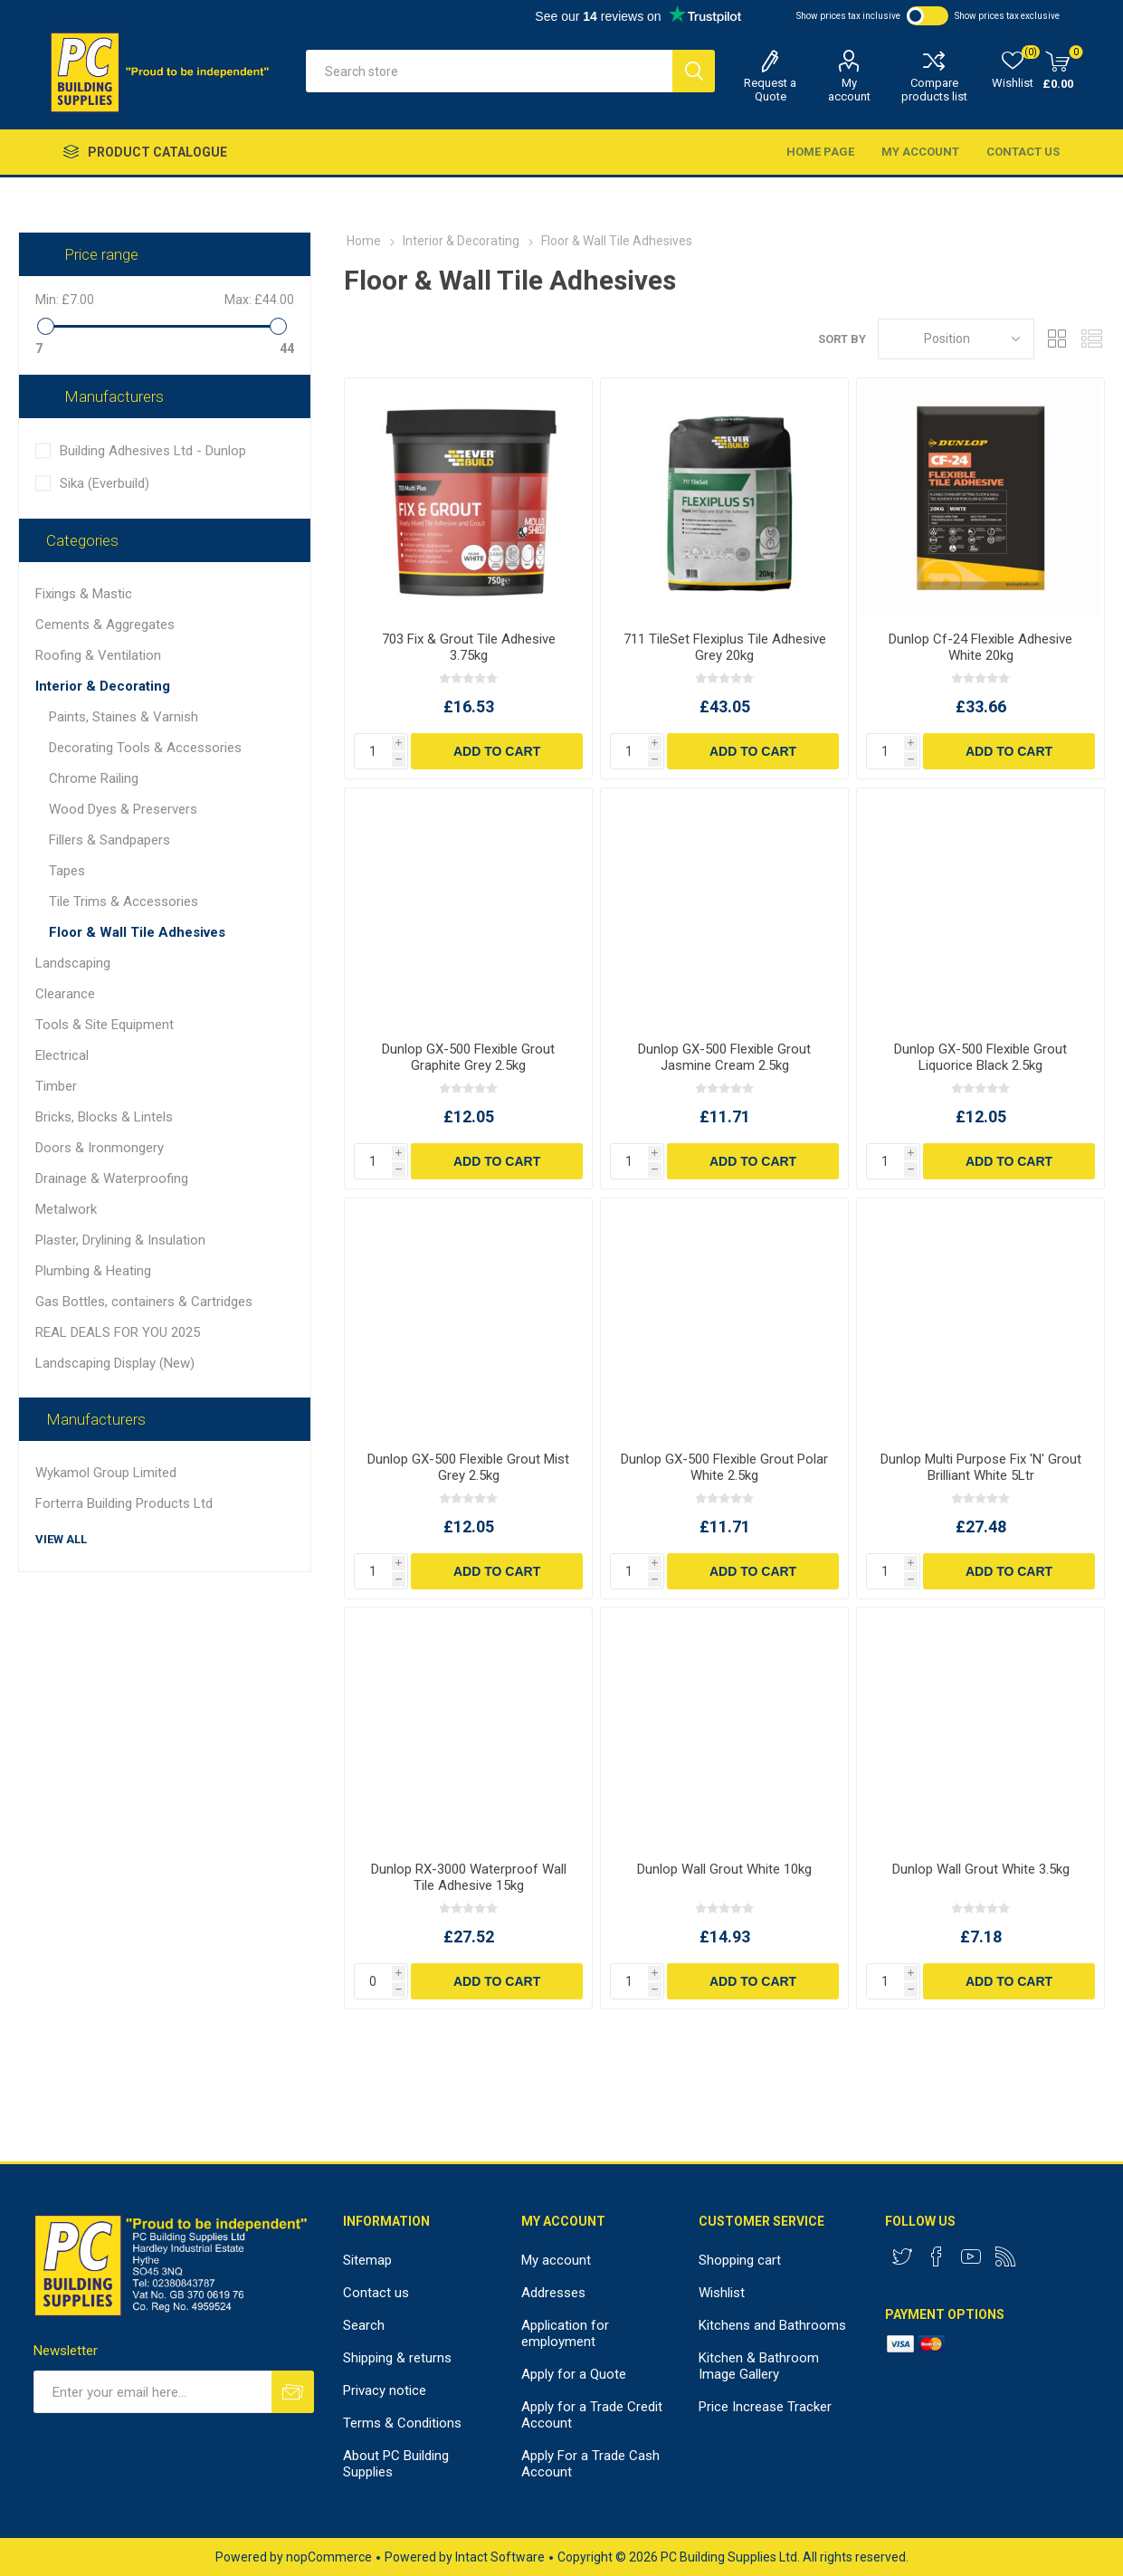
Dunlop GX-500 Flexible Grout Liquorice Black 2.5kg (980, 1057)
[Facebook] (936, 2256)
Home (364, 241)
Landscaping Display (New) (115, 1363)
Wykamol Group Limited (105, 1473)
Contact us (1023, 151)
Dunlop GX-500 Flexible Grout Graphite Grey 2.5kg (468, 1057)
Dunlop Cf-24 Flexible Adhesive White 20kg (980, 647)
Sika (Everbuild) (104, 483)
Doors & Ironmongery (99, 1148)
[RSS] (1005, 2256)
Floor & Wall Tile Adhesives (137, 932)
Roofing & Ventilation (98, 655)
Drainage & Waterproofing (111, 1178)
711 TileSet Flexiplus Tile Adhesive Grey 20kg (724, 647)
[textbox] (489, 71)
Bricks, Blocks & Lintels (104, 1117)
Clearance (65, 994)
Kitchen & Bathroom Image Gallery (759, 2366)
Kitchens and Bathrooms (772, 2325)
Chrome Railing (93, 778)
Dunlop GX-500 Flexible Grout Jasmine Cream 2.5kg (724, 1057)
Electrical (62, 1055)
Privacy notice (384, 2390)
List (1091, 339)
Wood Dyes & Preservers (123, 809)
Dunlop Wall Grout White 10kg (724, 1869)
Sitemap (367, 2260)
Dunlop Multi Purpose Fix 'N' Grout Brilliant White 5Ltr (980, 1467)
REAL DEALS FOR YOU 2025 (117, 1332)
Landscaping (72, 963)
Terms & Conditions (402, 2423)
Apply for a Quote (573, 2374)
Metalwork (66, 1209)
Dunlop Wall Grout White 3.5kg (981, 1869)
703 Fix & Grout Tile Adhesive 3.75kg (469, 647)
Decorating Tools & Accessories (145, 747)
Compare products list (934, 89)
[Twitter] (902, 2256)
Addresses (553, 2293)
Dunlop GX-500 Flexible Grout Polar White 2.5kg (724, 1467)
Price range (101, 254)
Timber (56, 1086)
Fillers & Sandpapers (109, 840)
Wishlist (722, 2293)
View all (61, 1539)
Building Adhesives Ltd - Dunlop (153, 451)
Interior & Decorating (102, 686)
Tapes (67, 871)
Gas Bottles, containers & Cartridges (143, 1301)
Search (364, 2325)
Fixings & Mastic (83, 594)
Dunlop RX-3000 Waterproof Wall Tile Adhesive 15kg (468, 1877)
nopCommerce (329, 2557)
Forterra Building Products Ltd (124, 1503)
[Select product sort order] (956, 339)
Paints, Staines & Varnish (123, 717)
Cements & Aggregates (105, 624)
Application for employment (565, 2333)
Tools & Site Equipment (104, 1024)
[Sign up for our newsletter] (152, 2392)
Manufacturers (114, 396)
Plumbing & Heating (93, 1271)
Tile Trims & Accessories (123, 901)
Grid (1057, 339)
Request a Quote (770, 89)
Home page (820, 151)
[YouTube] (970, 2256)
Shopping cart (740, 2260)
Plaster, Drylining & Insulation (120, 1240)
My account (849, 89)
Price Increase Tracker (765, 2407)
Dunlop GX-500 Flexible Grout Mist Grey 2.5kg (468, 1467)
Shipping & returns (397, 2358)
